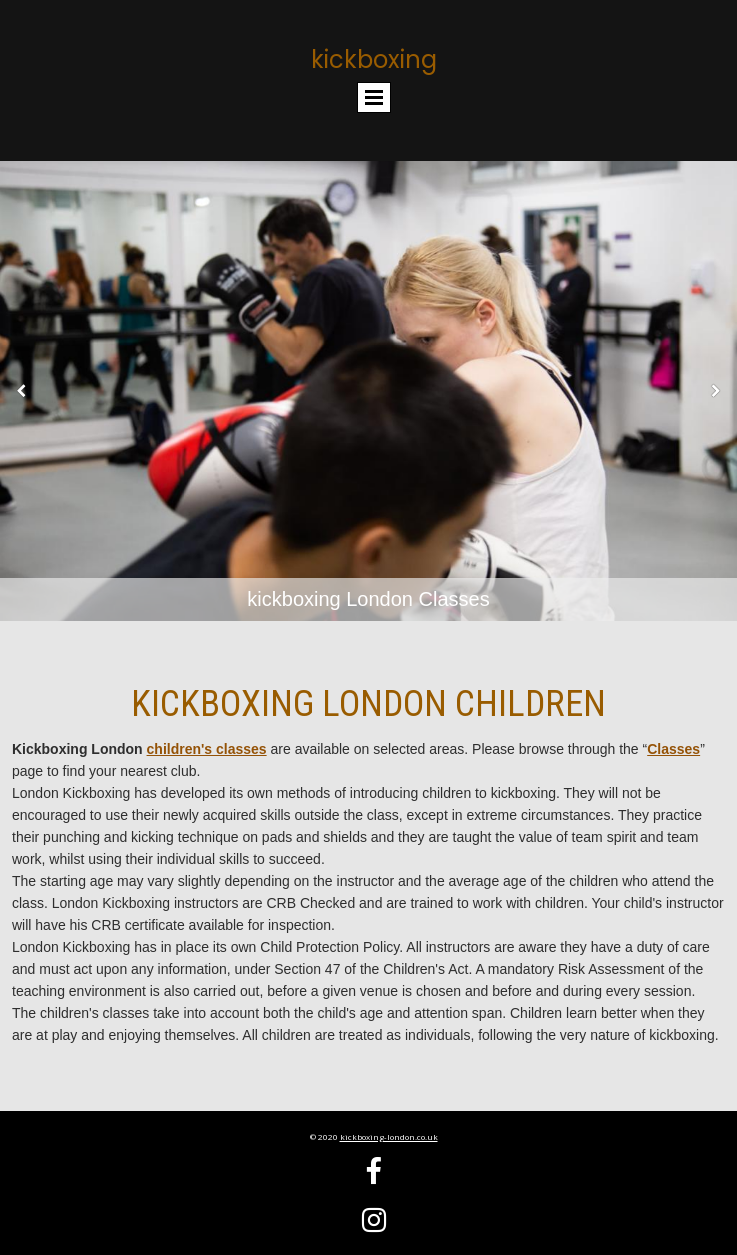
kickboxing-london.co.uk (389, 1136)
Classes (673, 749)
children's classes (207, 749)
